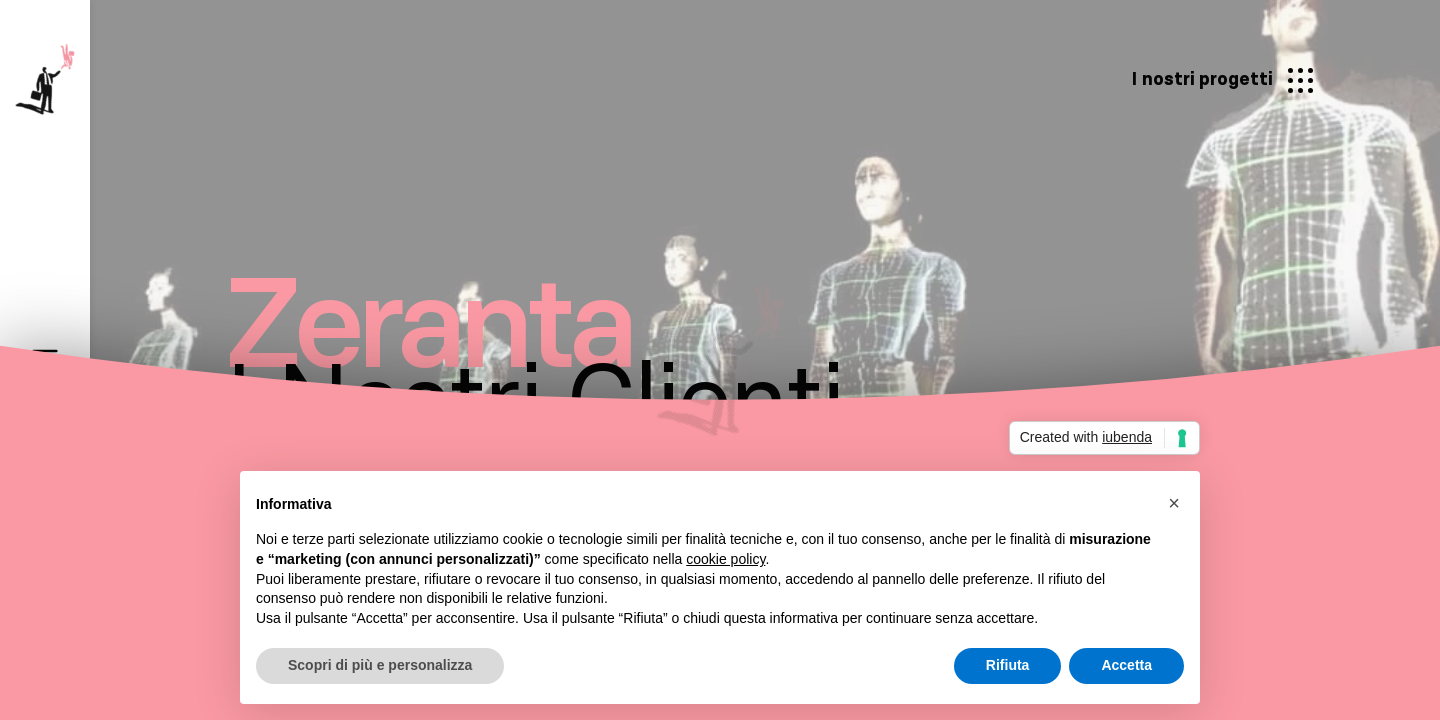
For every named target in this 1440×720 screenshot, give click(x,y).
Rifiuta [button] (1008, 665)
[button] (1174, 503)
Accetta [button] (1126, 665)
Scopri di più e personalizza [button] (380, 665)
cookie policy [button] (725, 559)
